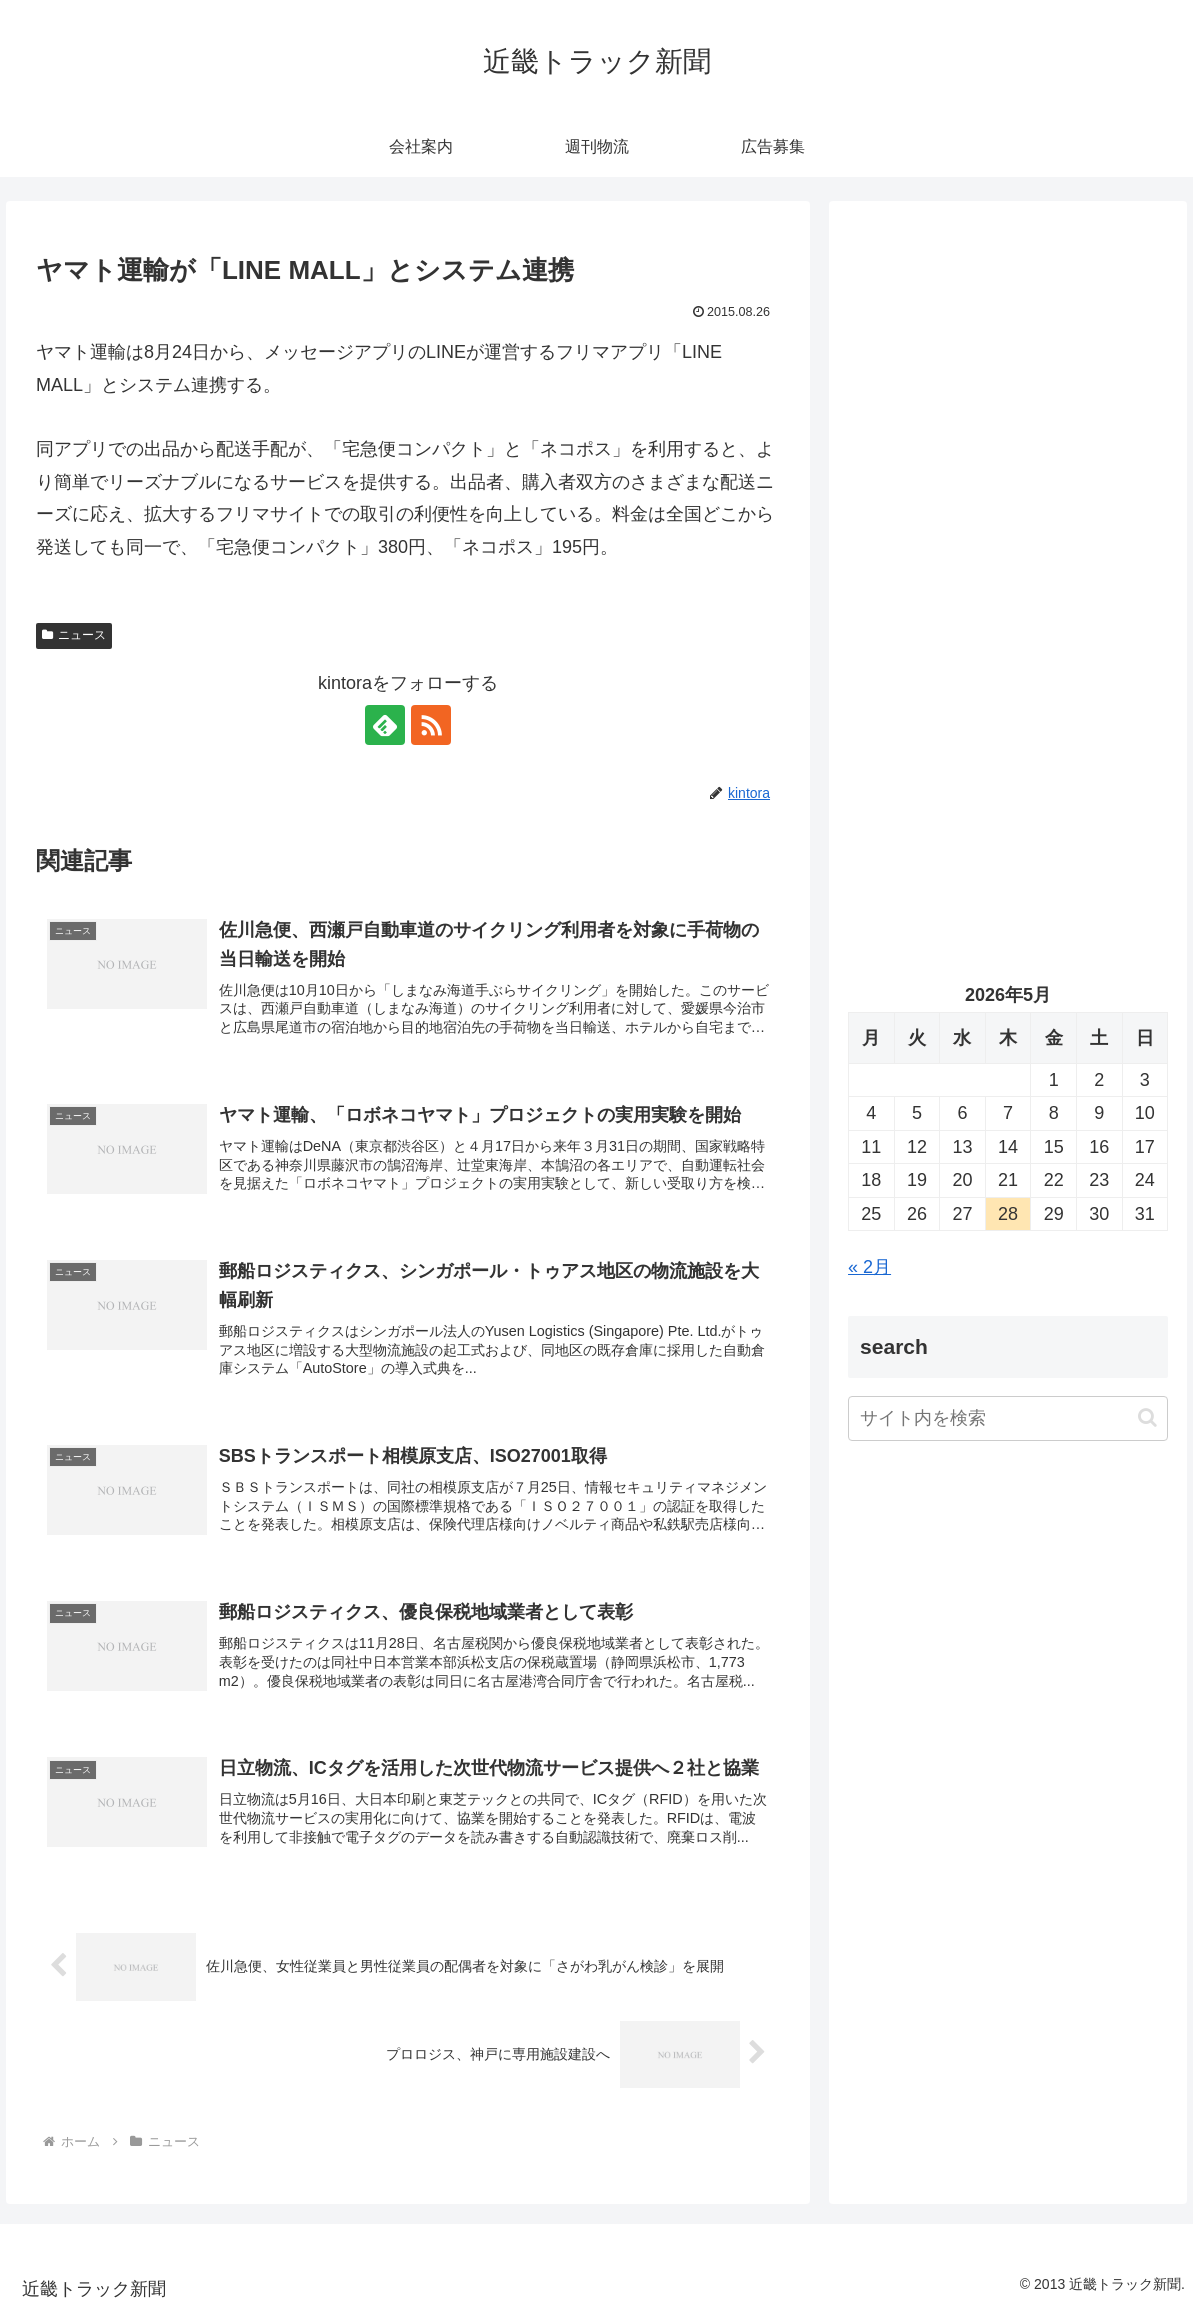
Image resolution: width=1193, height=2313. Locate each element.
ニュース (74, 635)
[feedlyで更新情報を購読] (385, 725)
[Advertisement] (1008, 410)
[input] (1008, 1418)
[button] (1147, 1417)
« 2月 (869, 1267)
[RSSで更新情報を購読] (431, 725)
